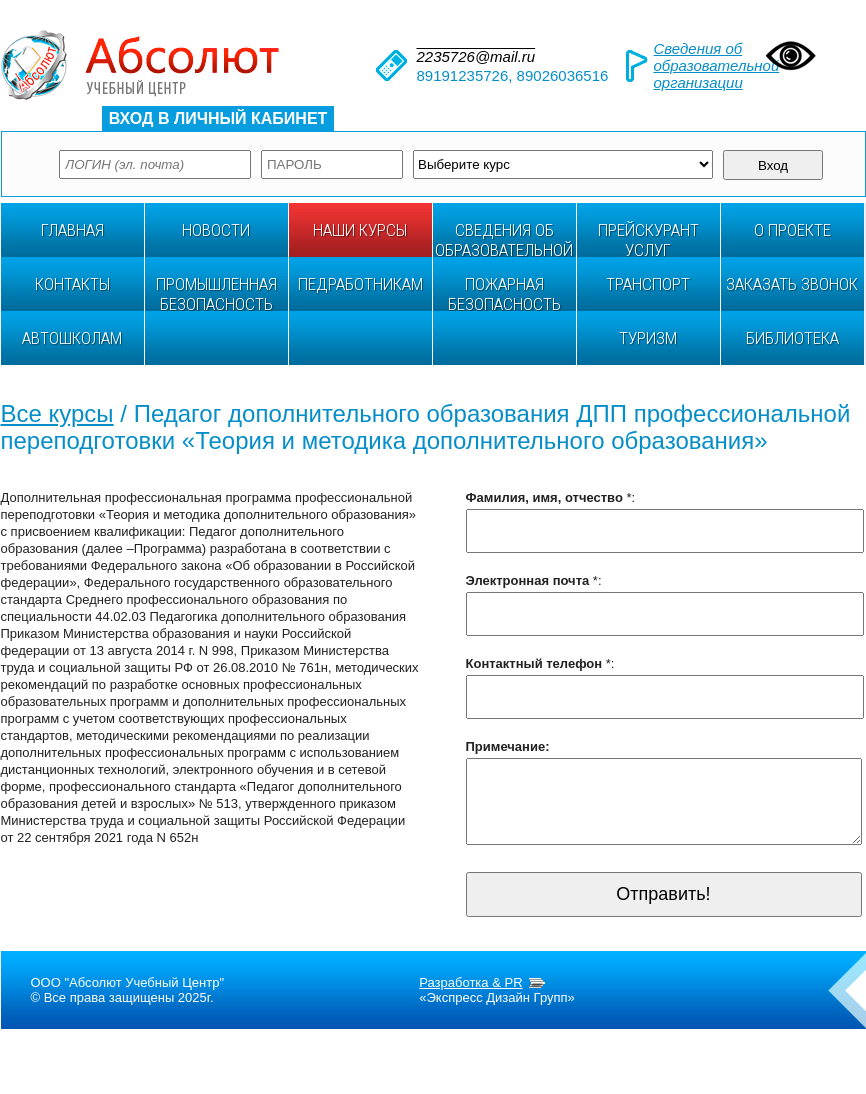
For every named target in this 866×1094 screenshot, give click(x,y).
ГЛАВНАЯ (72, 230)
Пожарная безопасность (504, 292)
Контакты (72, 284)
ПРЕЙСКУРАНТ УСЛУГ (648, 238)
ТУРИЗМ (648, 338)
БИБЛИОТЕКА (792, 338)
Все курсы (57, 413)
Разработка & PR (470, 997)
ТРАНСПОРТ (648, 284)
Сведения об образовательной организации (717, 65)
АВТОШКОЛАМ (72, 338)
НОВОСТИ (216, 230)
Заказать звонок (792, 284)
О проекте (792, 230)
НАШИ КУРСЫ (360, 230)
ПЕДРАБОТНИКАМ (360, 284)
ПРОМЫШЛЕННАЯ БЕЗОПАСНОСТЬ (216, 292)
